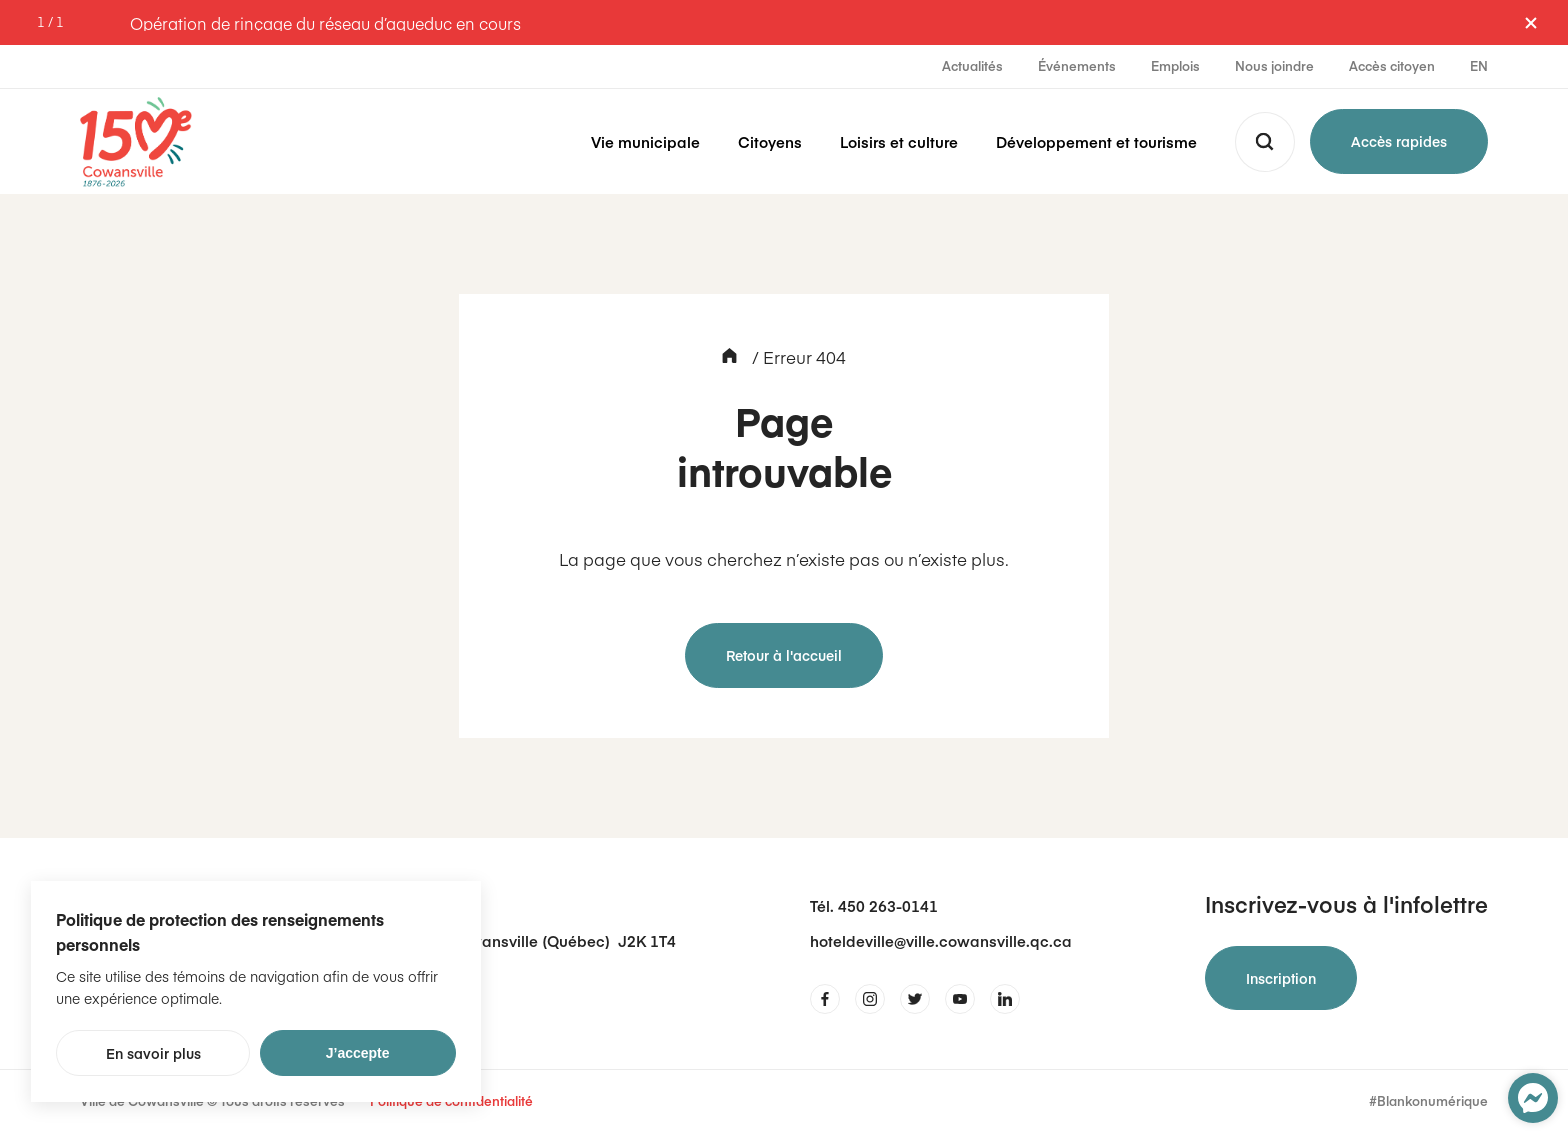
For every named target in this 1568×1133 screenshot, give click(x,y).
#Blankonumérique (1428, 1101)
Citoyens (770, 141)
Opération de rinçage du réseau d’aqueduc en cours (325, 23)
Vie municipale (645, 141)
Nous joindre (1274, 66)
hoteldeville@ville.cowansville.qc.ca (941, 940)
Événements (1077, 66)
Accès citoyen (1392, 66)
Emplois (1175, 66)
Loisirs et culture (899, 141)
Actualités (972, 66)
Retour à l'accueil (784, 655)
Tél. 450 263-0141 (874, 905)
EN (1479, 66)
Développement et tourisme (1096, 141)
